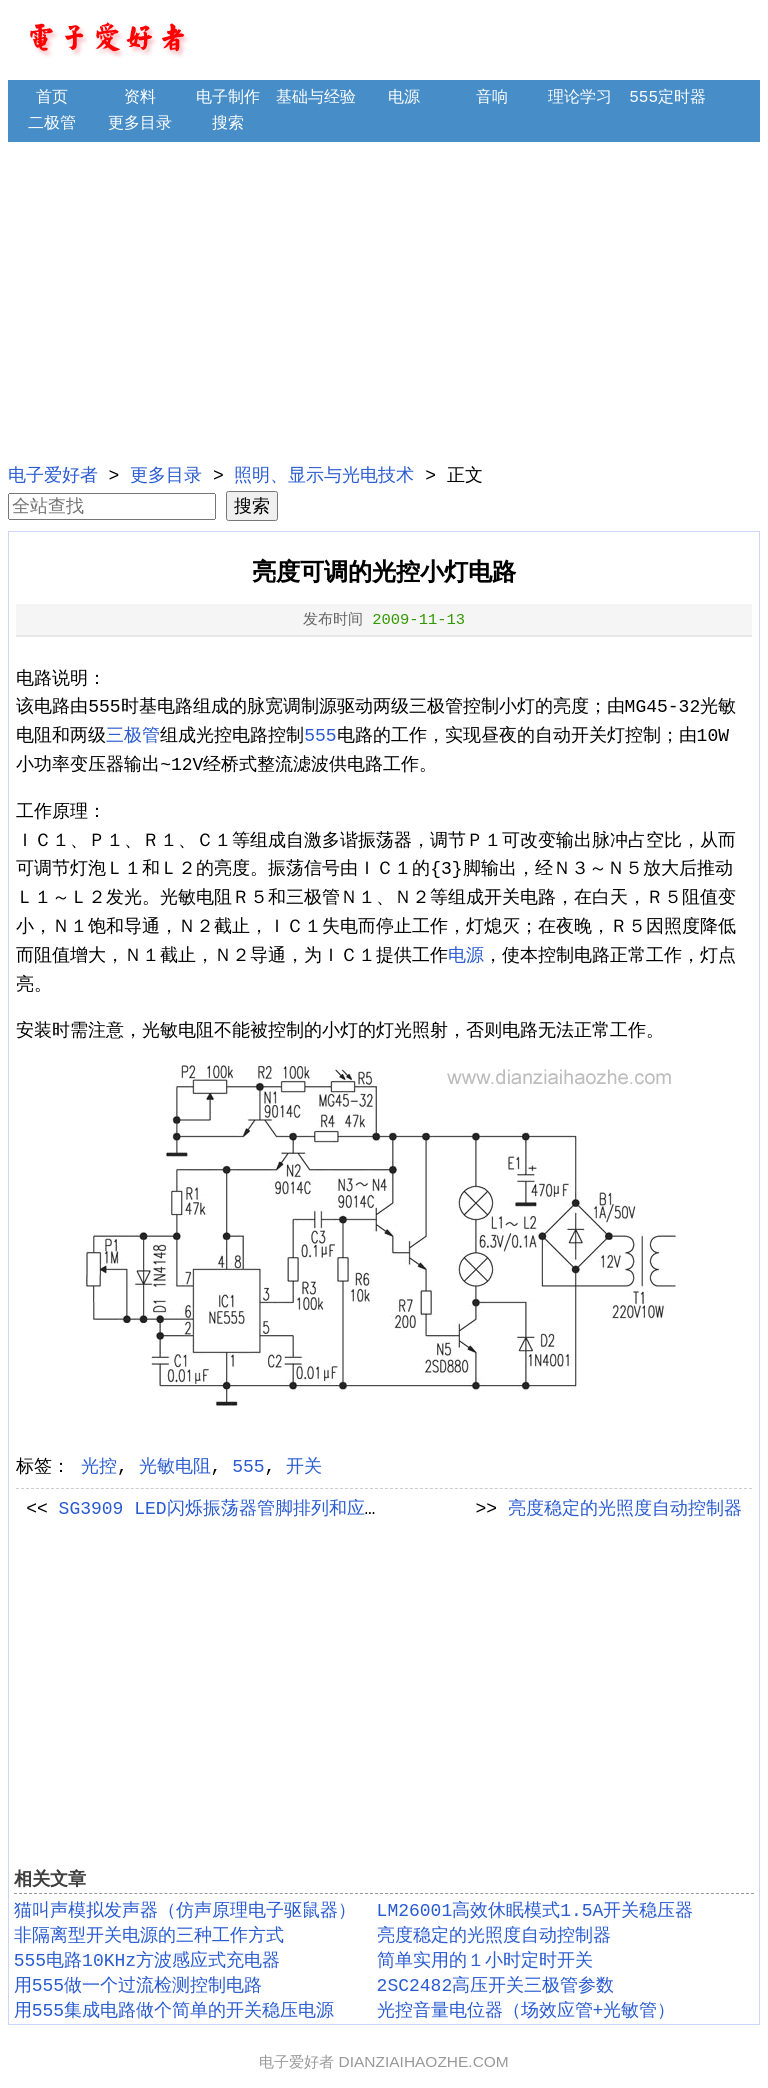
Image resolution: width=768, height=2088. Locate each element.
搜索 (228, 124)
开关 (304, 1467)
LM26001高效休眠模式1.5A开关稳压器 (535, 1911)
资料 (140, 98)
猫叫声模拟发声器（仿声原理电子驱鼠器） (185, 1911)
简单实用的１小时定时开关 (485, 1961)
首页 (52, 98)
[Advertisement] (384, 300)
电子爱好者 (53, 476)
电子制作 (228, 98)
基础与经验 (316, 98)
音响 (492, 98)
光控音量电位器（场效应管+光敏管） (526, 2011)
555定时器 (667, 98)
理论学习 (580, 98)
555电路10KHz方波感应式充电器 (147, 1961)
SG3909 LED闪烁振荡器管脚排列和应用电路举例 (257, 1509)
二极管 (52, 124)
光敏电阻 (175, 1467)
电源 (404, 98)
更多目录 (140, 124)
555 (320, 736)
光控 (99, 1467)
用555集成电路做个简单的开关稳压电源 (174, 2011)
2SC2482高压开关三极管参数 (496, 1986)
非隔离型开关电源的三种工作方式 (149, 1936)
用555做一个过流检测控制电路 (138, 1986)
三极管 (133, 736)
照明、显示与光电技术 (324, 476)
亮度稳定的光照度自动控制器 (625, 1509)
